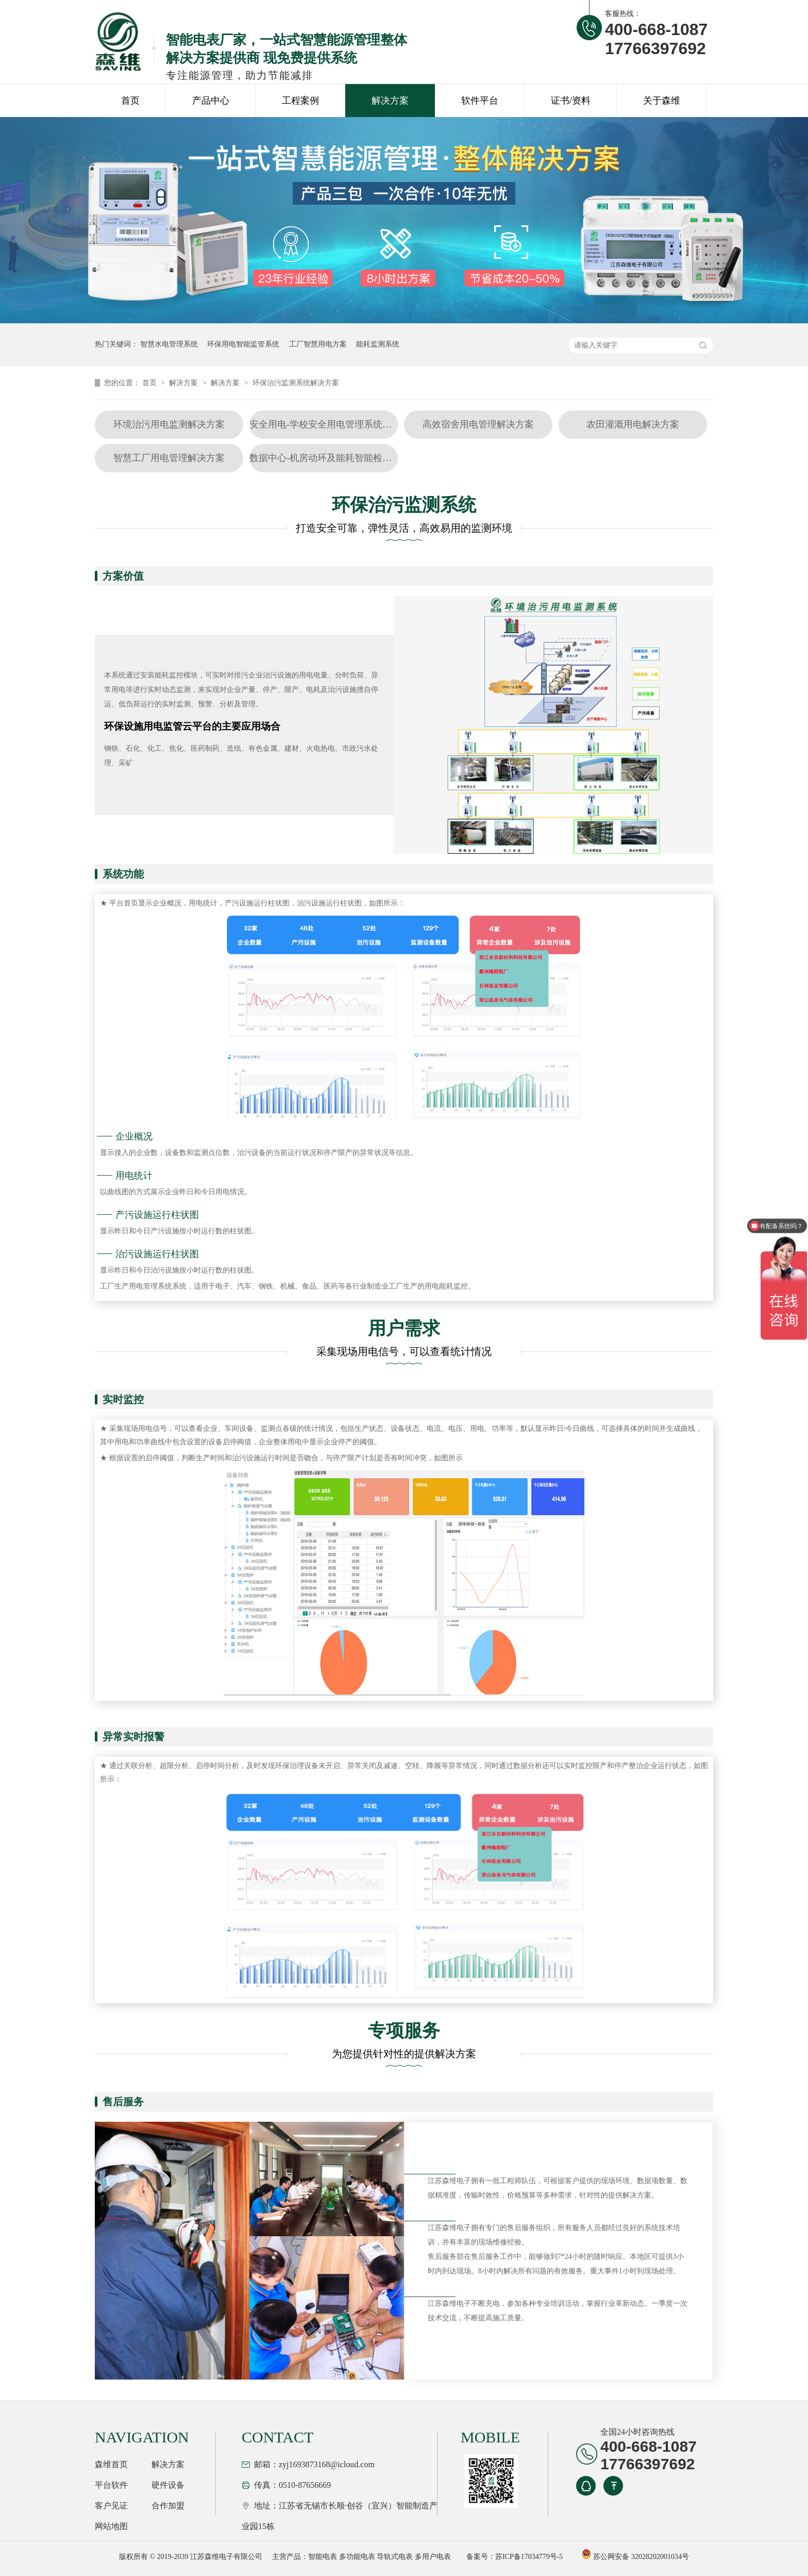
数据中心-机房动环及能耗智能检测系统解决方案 (348, 458)
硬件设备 (168, 2485)
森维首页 (111, 2464)
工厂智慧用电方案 (318, 344)
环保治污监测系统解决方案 (295, 383)
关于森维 (661, 100)
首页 (130, 100)
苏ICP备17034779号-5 (529, 2557)
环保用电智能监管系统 (243, 344)
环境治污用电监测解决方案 (169, 424)
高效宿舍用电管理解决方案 (478, 424)
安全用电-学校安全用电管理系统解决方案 (334, 424)
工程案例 (300, 100)
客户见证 (111, 2505)
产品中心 (210, 100)
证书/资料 (571, 100)
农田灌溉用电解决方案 (632, 424)
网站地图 (111, 2526)
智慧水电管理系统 (169, 344)
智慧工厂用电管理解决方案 (169, 458)
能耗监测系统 (377, 344)
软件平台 (479, 100)
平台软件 (111, 2485)
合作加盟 (168, 2505)
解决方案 (390, 100)
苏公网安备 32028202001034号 (635, 2557)
